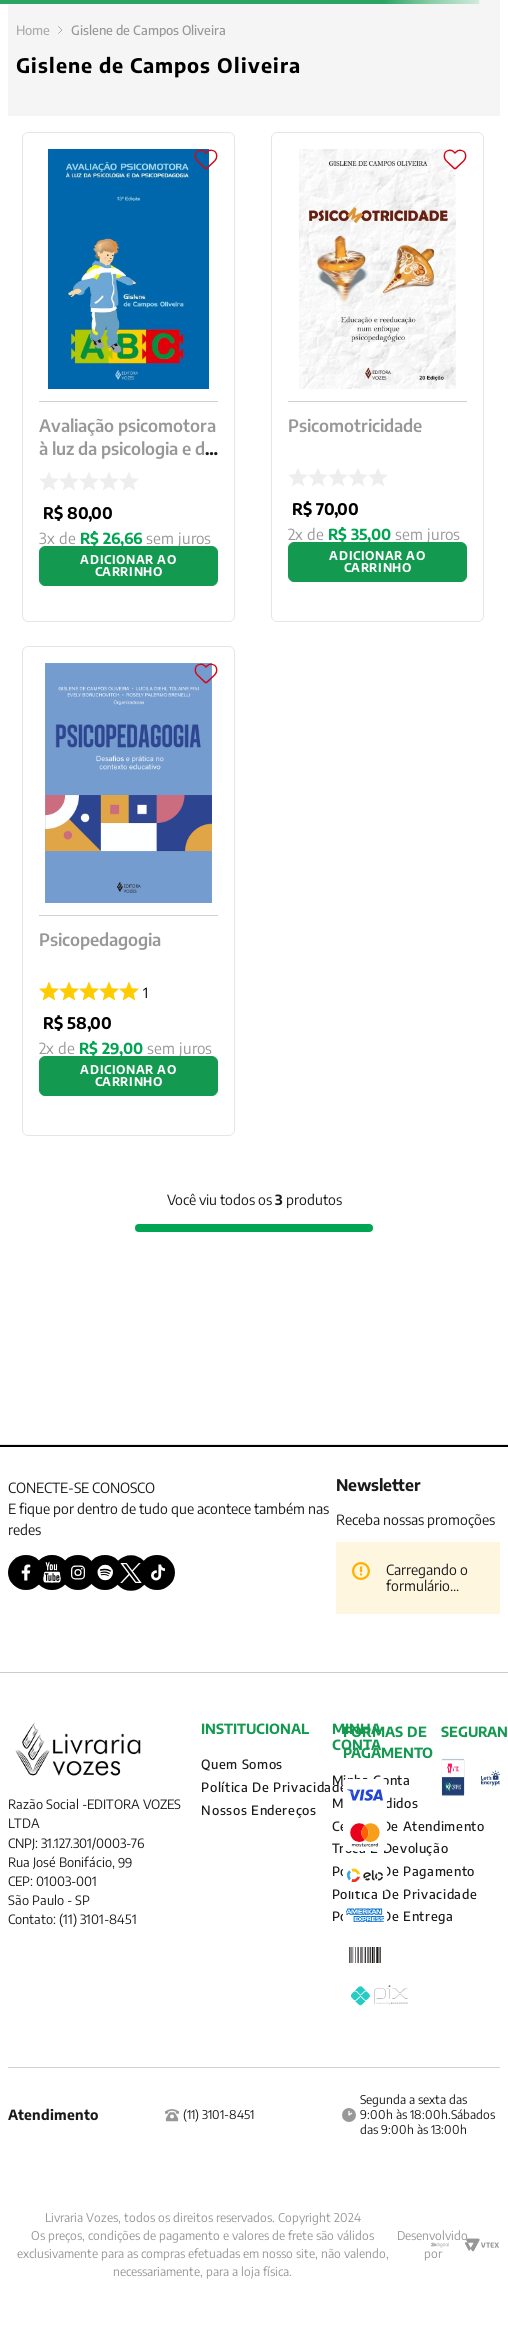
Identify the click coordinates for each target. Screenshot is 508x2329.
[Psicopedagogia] (128, 891)
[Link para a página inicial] (33, 30)
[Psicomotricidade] (377, 377)
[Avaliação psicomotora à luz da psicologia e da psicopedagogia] (128, 377)
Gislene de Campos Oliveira (148, 30)
